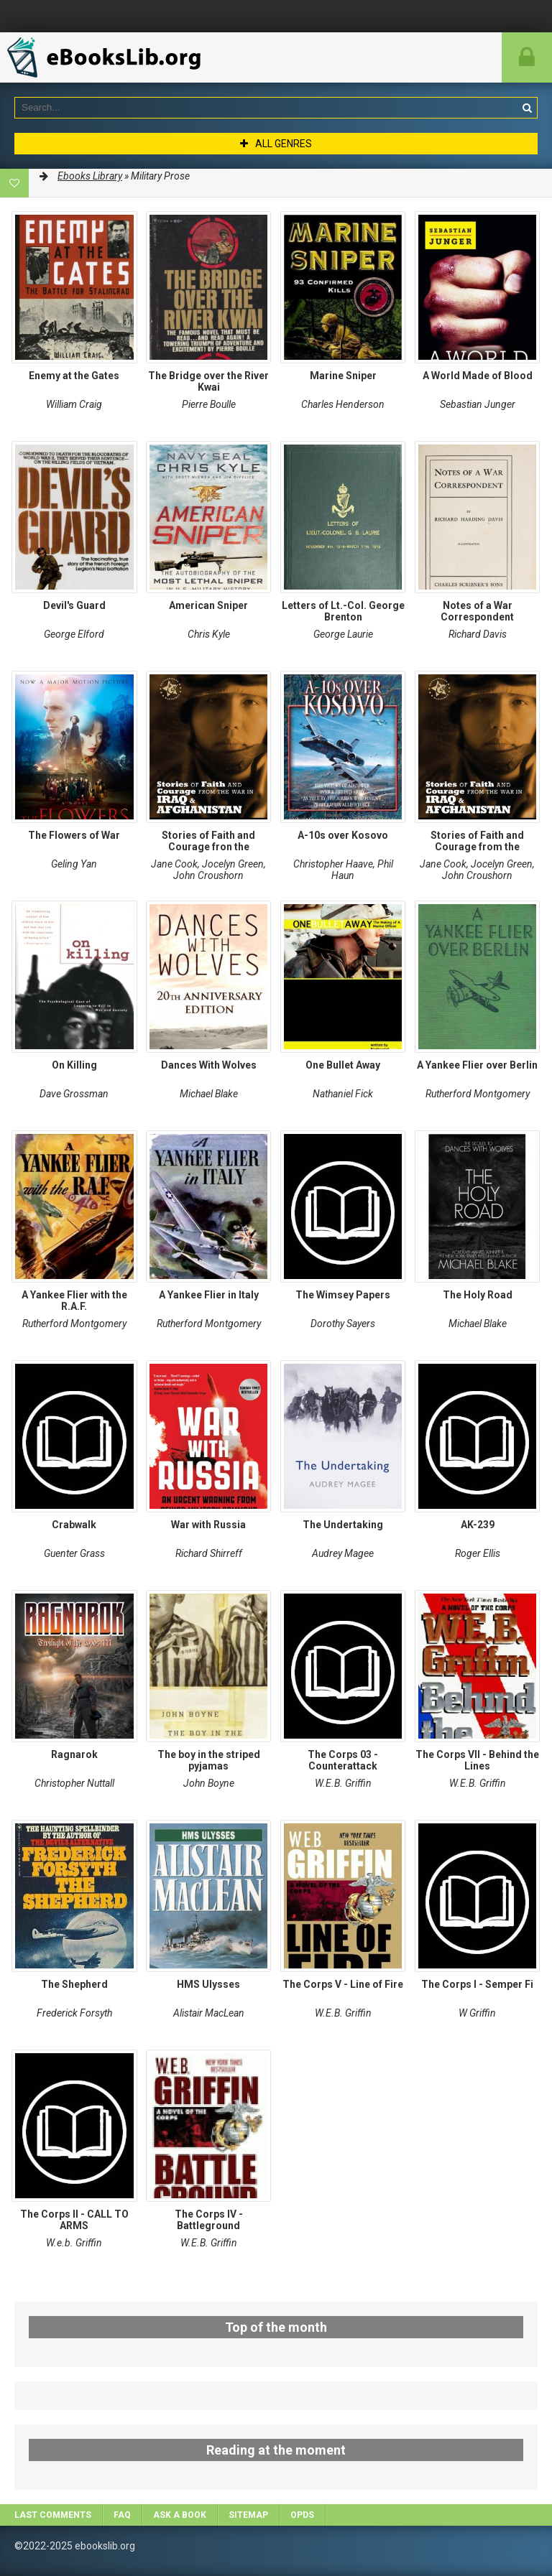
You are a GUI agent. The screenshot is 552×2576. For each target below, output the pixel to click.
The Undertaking (343, 1524)
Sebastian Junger (477, 404)
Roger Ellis (477, 1553)
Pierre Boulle (209, 404)
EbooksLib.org (108, 57)
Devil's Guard (74, 605)
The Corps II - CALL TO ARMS (74, 2219)
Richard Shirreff (208, 1553)
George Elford (74, 634)
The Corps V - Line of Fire (342, 1984)
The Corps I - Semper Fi (477, 1984)
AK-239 (477, 1524)
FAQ (122, 2515)
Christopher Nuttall (74, 1783)
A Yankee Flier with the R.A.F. (74, 1300)
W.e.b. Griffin (74, 2243)
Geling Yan (74, 864)
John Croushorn (208, 875)
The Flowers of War (74, 835)
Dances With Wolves (209, 1065)
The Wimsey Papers (342, 1295)
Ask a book (179, 2515)
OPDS (302, 2515)
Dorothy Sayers (342, 1323)
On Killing (74, 1065)
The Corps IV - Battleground (209, 2219)
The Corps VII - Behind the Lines (477, 1760)
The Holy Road (477, 1295)
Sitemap (248, 2515)
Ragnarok (74, 1754)
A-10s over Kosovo (343, 835)
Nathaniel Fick (343, 1093)
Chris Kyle (209, 634)
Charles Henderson (343, 404)
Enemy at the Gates (74, 375)
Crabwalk (74, 1524)
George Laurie (343, 634)
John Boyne (208, 1783)
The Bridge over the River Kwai (208, 381)
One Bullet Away (342, 1065)
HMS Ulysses (208, 1984)
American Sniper (208, 605)
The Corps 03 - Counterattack (343, 1760)
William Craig (74, 404)
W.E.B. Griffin (343, 1783)
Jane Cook (174, 864)
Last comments (52, 2515)
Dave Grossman (74, 1093)
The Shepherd (74, 1984)
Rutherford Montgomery (478, 1093)
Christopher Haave (333, 864)
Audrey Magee (343, 1553)
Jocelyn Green (233, 864)
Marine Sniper (343, 375)
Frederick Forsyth (74, 2013)
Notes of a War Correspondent (477, 611)
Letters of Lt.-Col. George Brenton (343, 611)
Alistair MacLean (208, 2013)
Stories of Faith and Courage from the (477, 840)
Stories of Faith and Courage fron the (208, 840)
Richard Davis (477, 634)
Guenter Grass (74, 1553)
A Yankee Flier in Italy (209, 1295)
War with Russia (208, 1524)
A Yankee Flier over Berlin (477, 1065)
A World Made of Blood (478, 375)
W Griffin (477, 2013)
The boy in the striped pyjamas (208, 1760)
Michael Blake (209, 1093)
